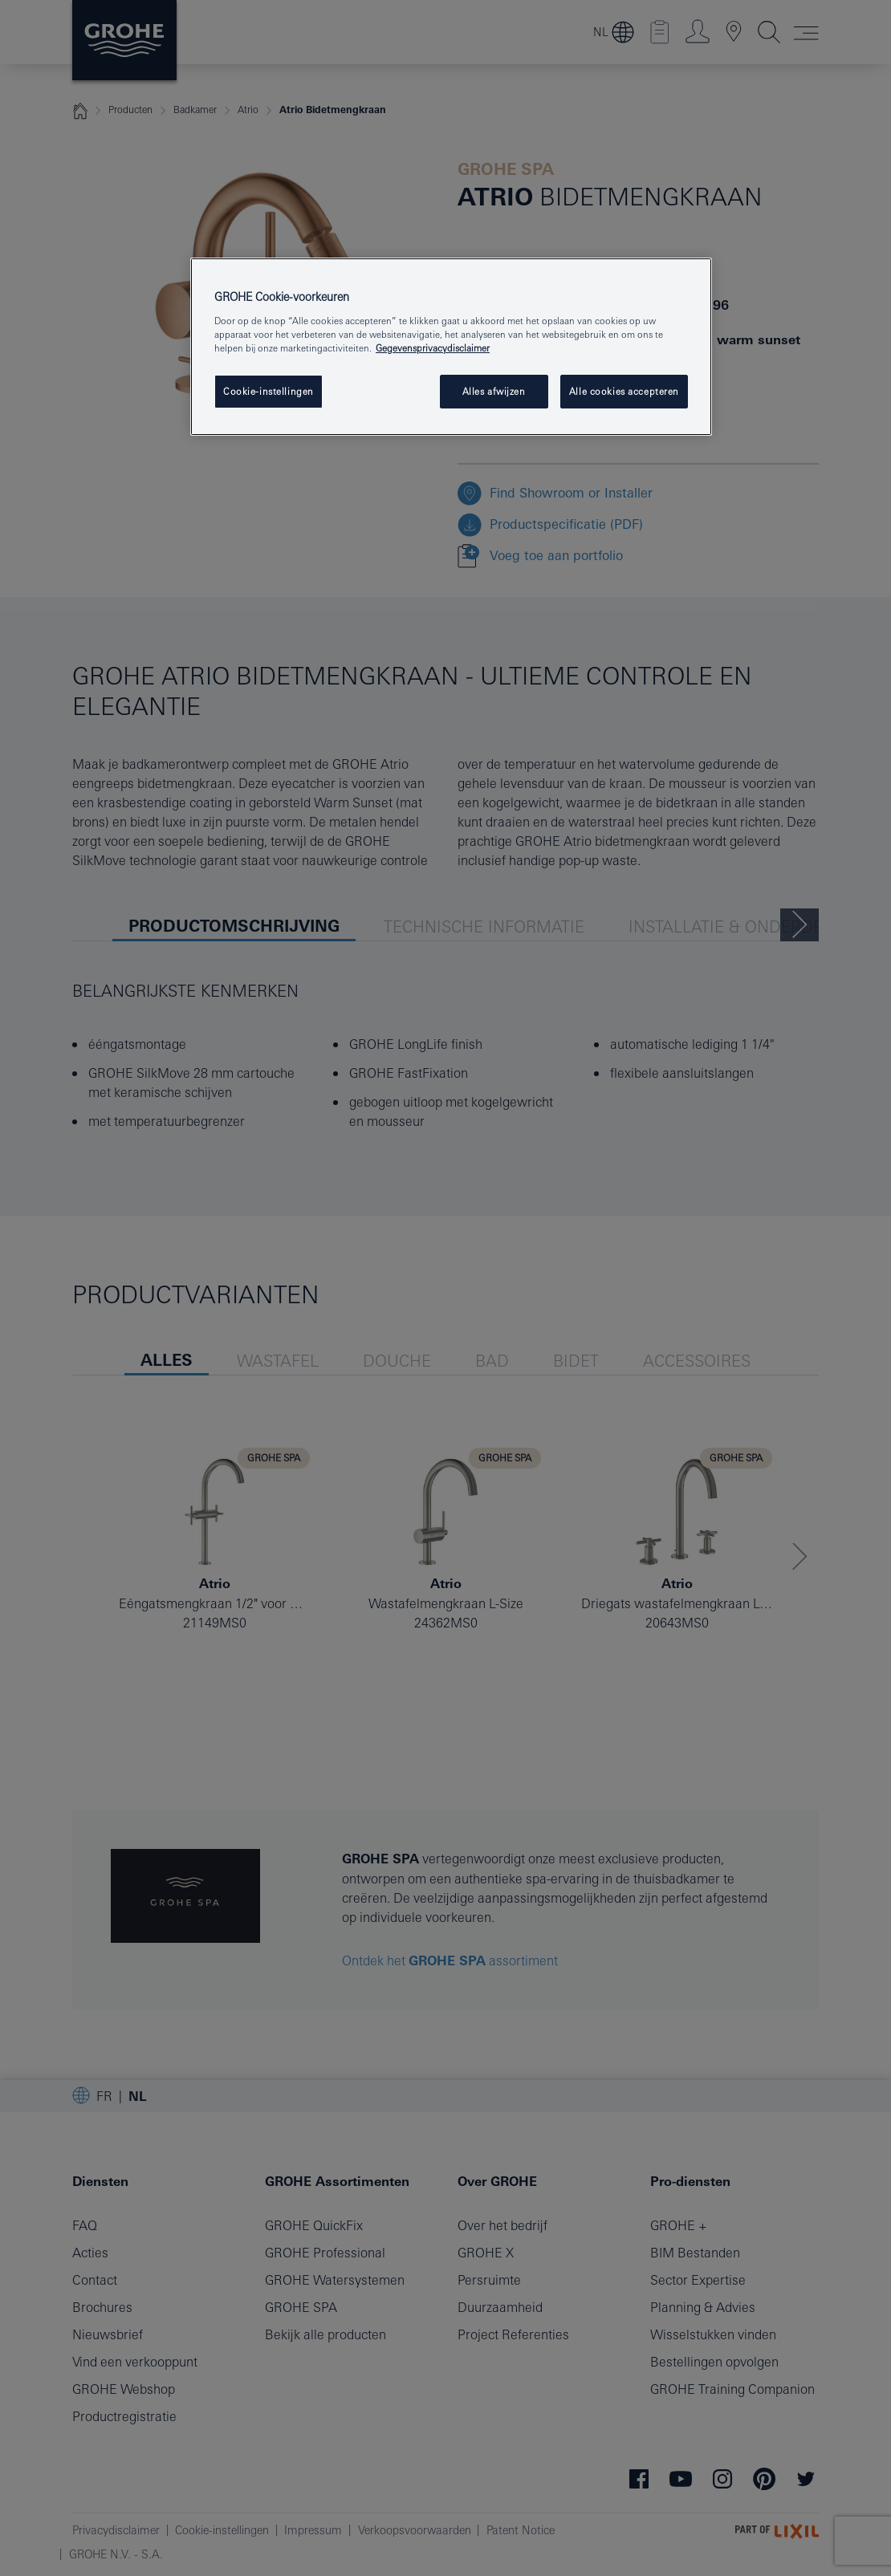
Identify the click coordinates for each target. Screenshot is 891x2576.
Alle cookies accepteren (624, 391)
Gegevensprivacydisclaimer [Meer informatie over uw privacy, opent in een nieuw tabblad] (433, 348)
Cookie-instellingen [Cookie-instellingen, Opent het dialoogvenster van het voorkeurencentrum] (268, 391)
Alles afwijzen (494, 391)
